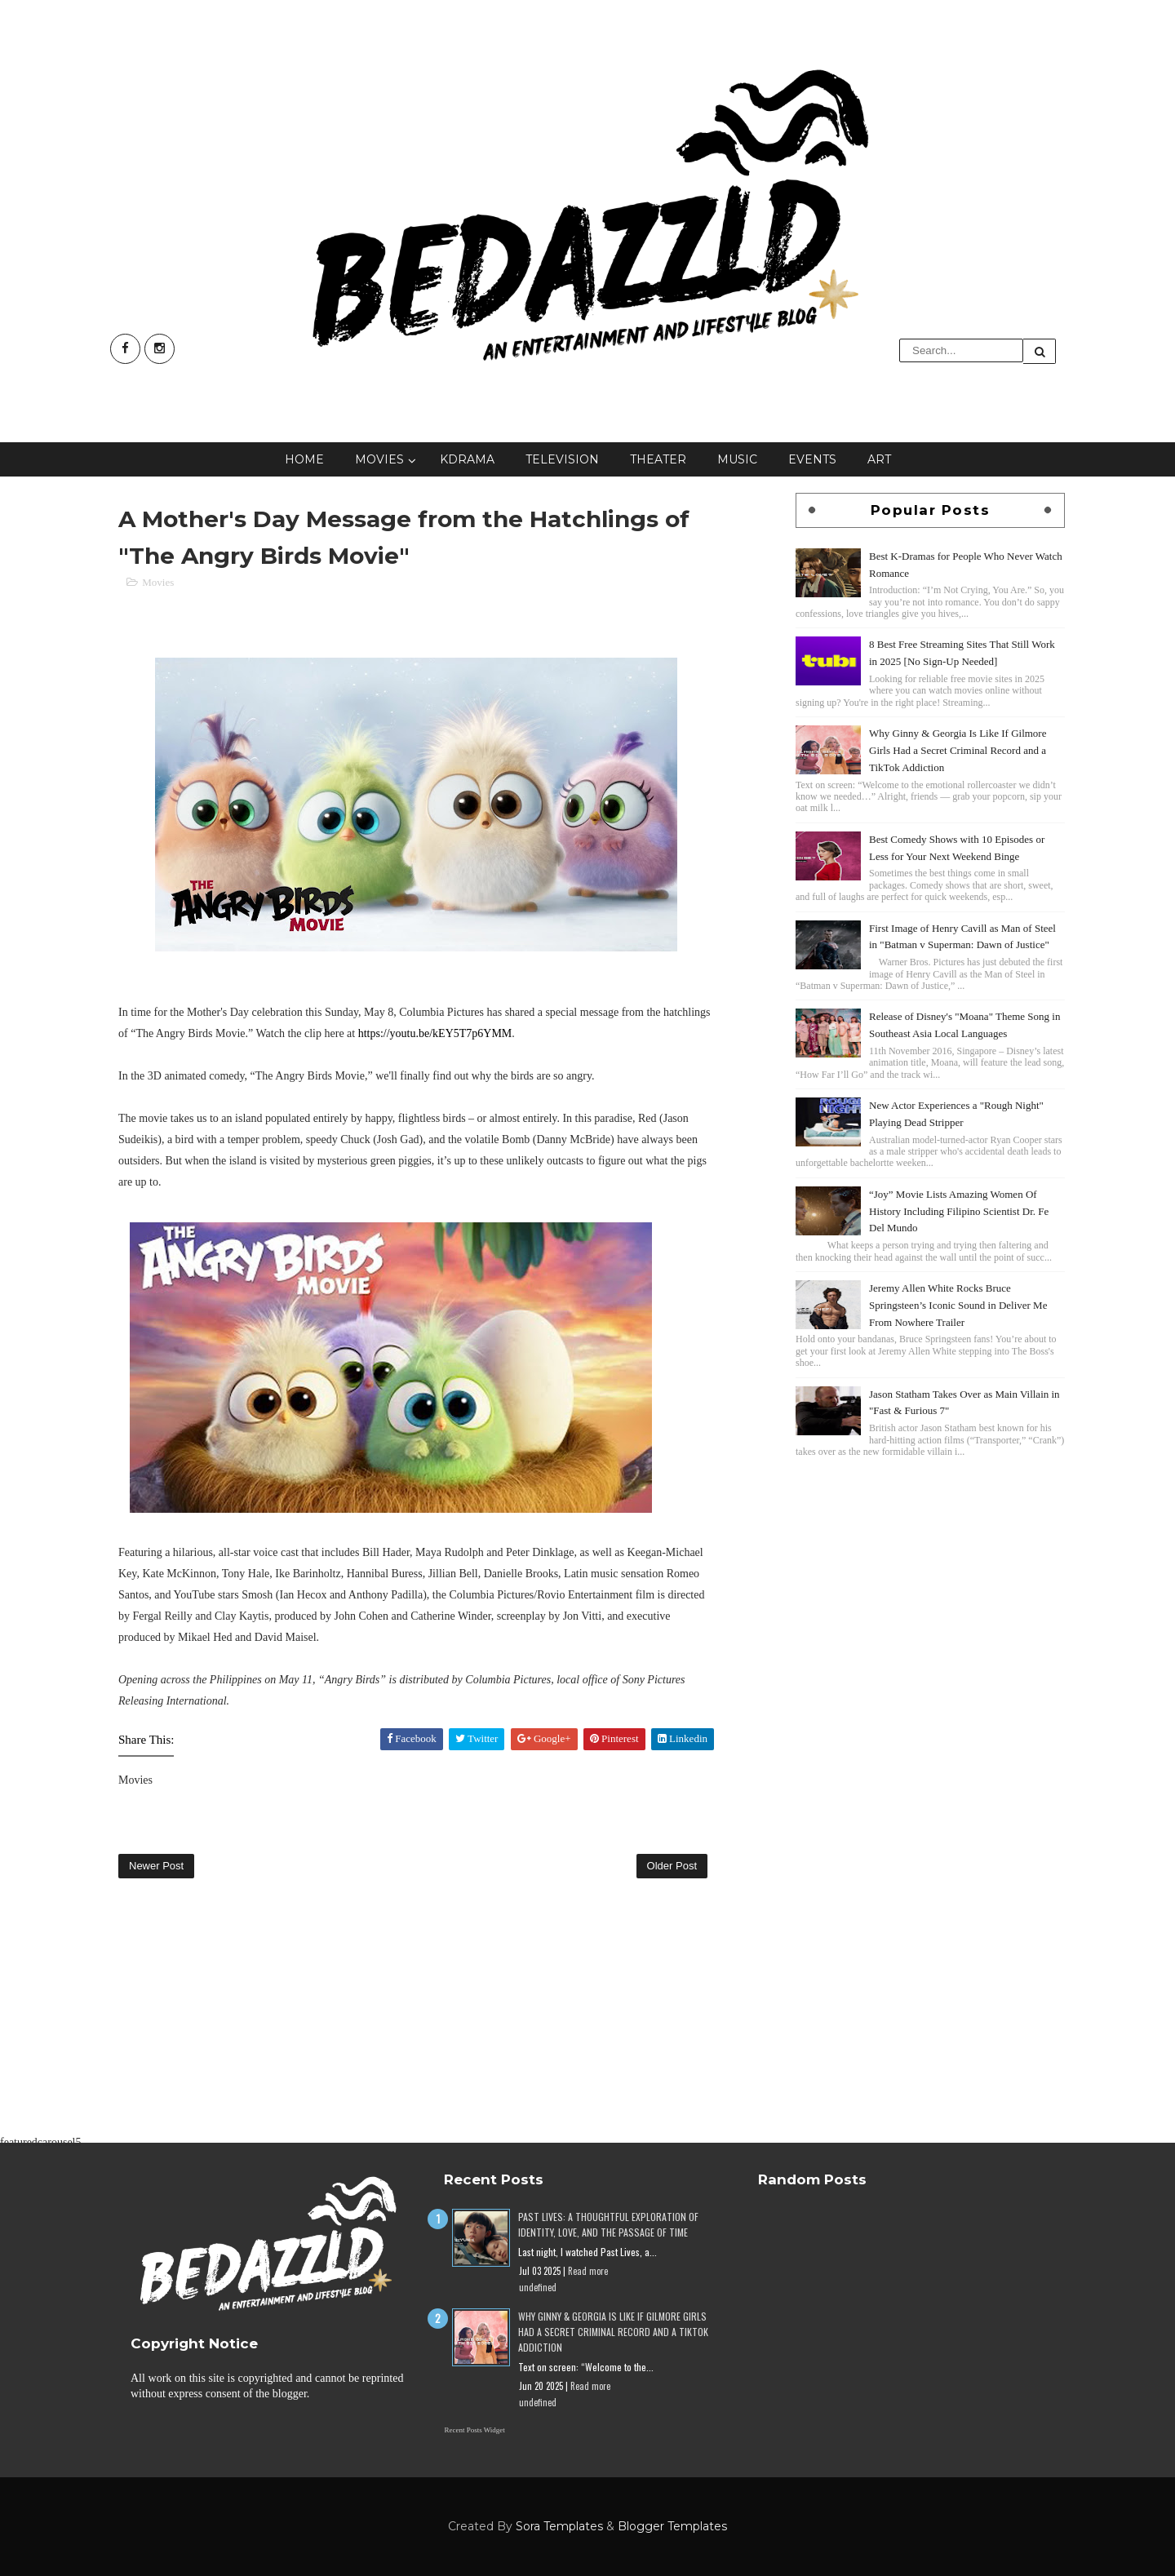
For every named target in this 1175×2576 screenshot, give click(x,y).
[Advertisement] (930, 1576)
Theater (658, 459)
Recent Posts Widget (474, 2430)
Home (304, 459)
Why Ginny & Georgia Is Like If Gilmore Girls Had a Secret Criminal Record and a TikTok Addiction (957, 750)
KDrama (467, 459)
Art (879, 459)
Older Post (672, 1866)
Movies (379, 459)
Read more (588, 2270)
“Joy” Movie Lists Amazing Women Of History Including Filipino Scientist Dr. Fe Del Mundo (959, 1211)
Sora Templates (559, 2526)
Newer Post (156, 1866)
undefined (537, 2287)
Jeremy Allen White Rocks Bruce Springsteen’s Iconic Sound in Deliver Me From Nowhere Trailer (958, 1305)
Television (562, 459)
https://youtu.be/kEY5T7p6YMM (435, 1033)
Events (812, 459)
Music (737, 459)
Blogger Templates (672, 2526)
